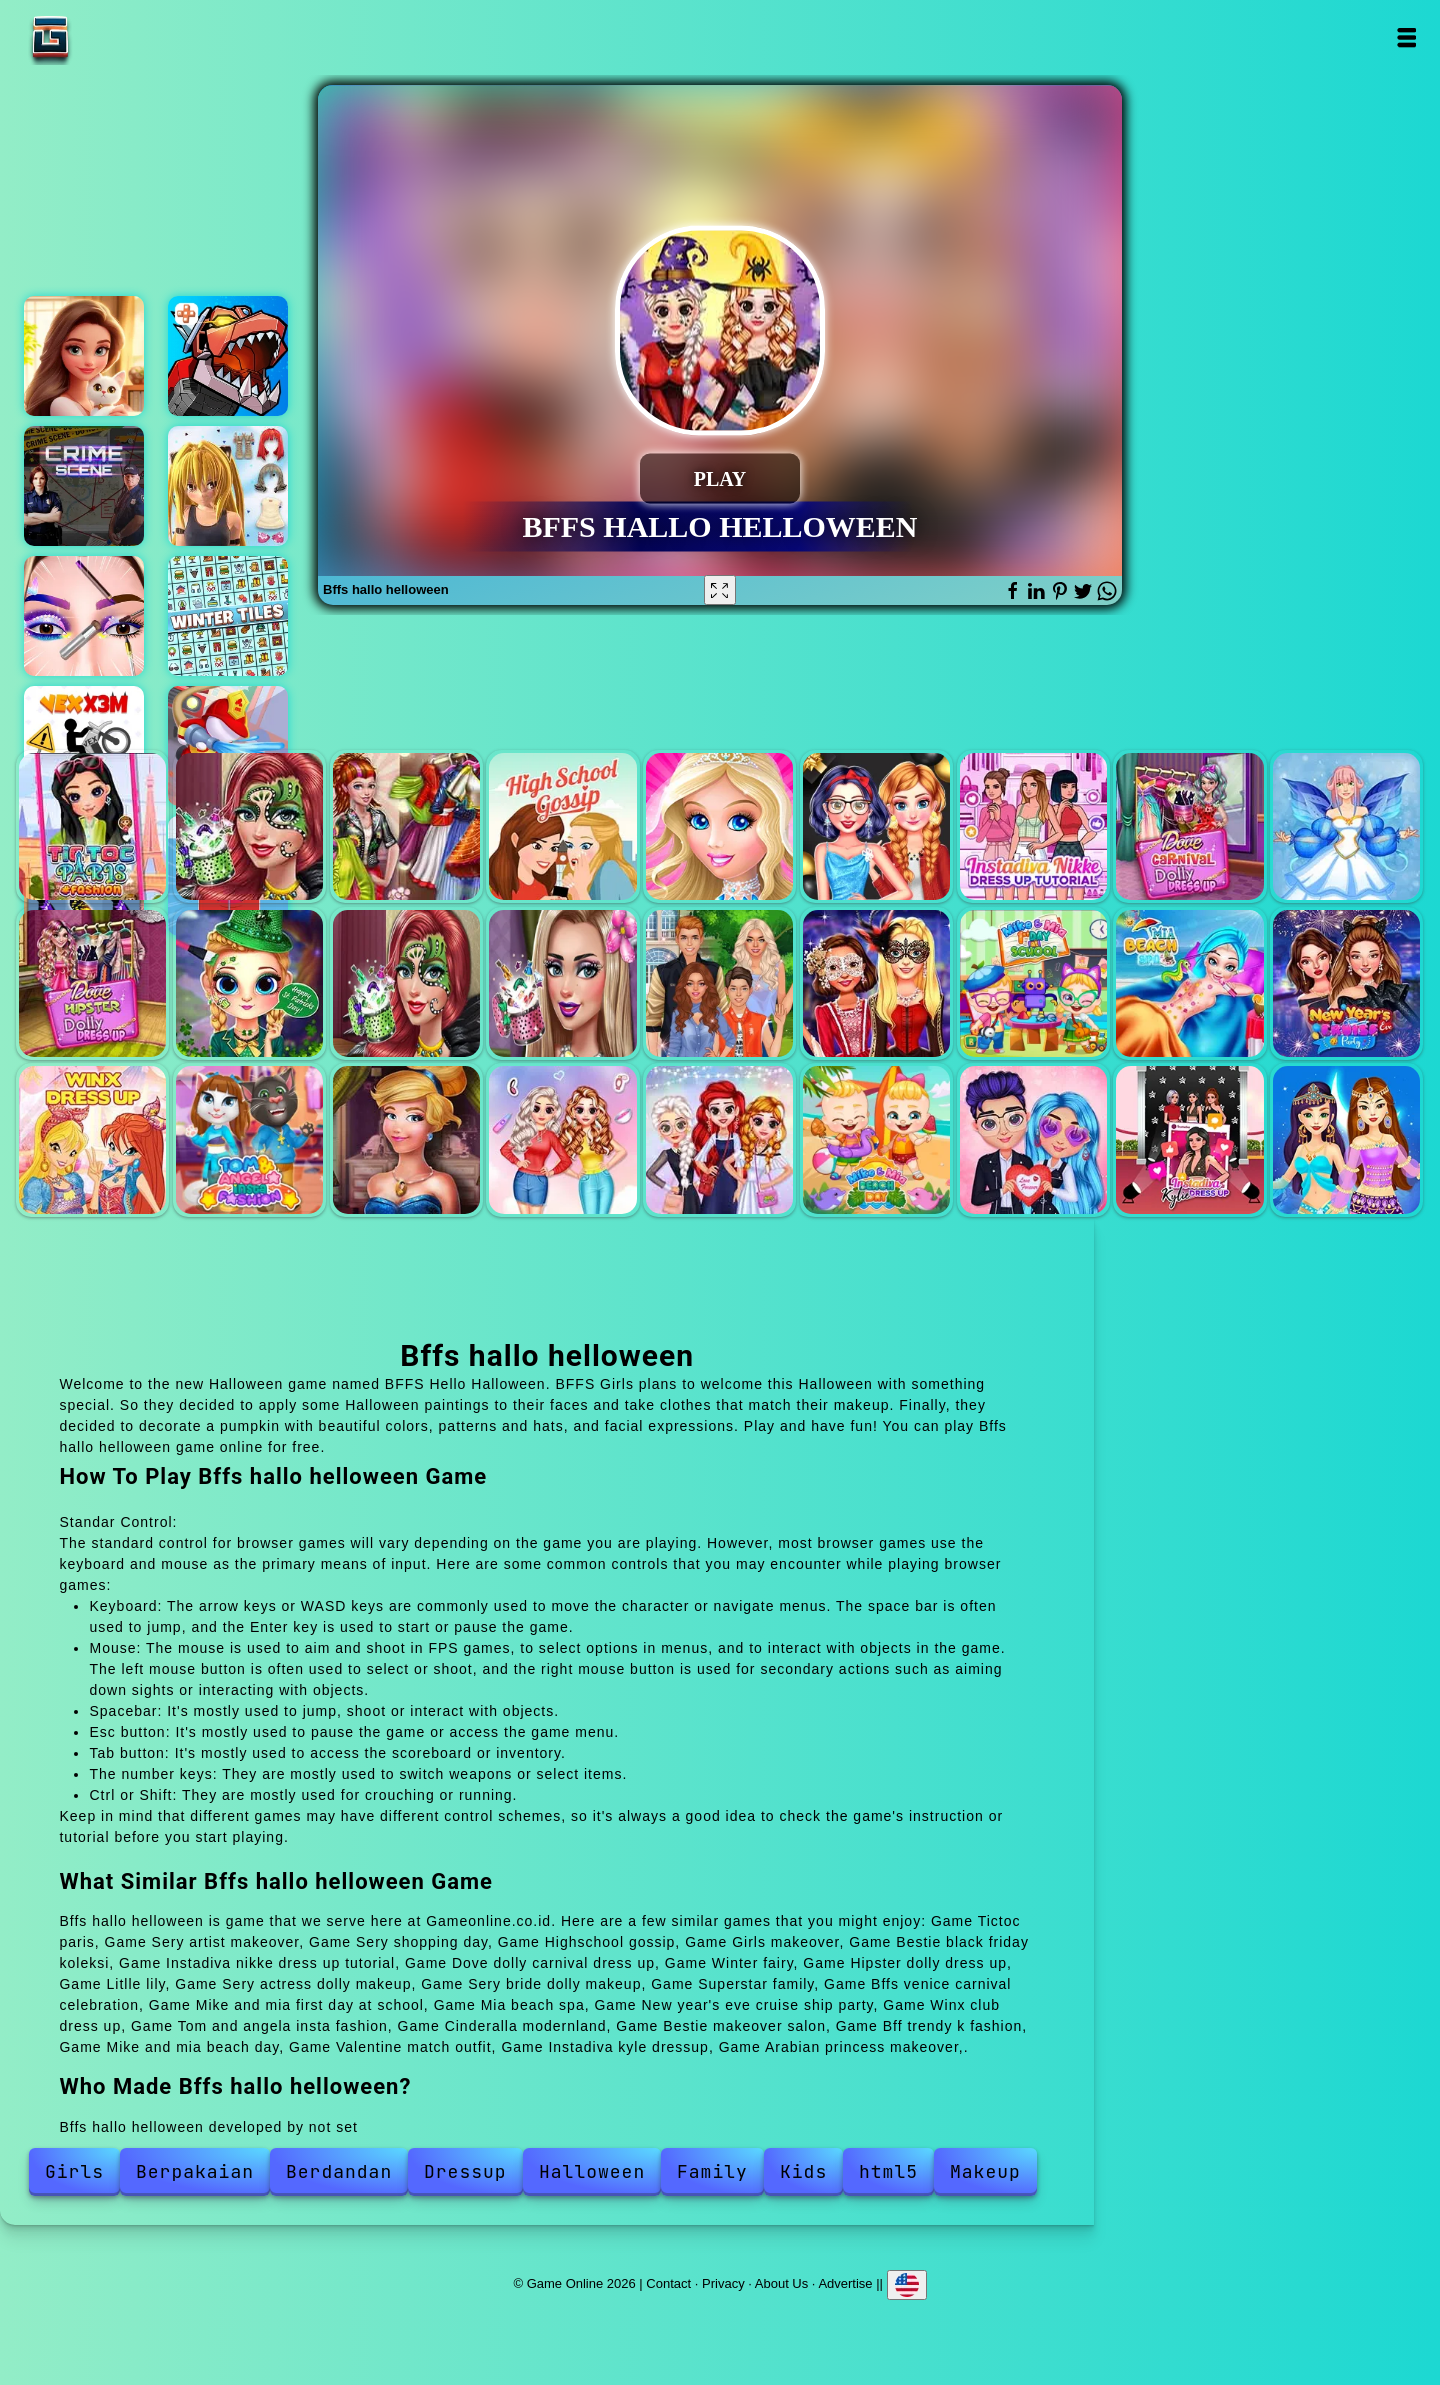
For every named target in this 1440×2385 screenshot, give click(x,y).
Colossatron (228, 356)
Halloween (592, 2171)
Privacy (723, 2282)
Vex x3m (84, 746)
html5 (888, 2171)
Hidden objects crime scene (84, 486)
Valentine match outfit (1033, 1139)
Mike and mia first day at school (1033, 983)
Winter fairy (1346, 826)
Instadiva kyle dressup (1189, 1139)
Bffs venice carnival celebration (876, 983)
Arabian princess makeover (1346, 1139)
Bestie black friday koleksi (876, 826)
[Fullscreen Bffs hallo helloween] (720, 590)
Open (1406, 37)
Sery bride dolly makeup (562, 983)
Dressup (465, 2171)
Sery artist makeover (249, 826)
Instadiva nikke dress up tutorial (1033, 826)
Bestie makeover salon (562, 1139)
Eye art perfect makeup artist (84, 616)
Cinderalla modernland (406, 1139)
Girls (74, 2171)
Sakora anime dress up (228, 486)
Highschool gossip (562, 826)
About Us (781, 2282)
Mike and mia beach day (876, 1139)
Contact (668, 2282)
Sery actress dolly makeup (406, 983)
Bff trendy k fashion (719, 1139)
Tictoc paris (92, 826)
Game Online (113, 37)
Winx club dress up (92, 1139)
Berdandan (339, 2171)
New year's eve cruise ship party (1346, 983)
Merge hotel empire (84, 356)
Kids (803, 2171)
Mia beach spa (1189, 983)
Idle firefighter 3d (228, 746)
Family (712, 2171)
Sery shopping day (406, 826)
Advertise (845, 2282)
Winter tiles (228, 616)
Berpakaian (195, 2171)
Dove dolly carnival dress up (1189, 826)
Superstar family (719, 983)
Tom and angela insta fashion (249, 1139)
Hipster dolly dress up (92, 983)
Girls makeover (719, 826)
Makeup (985, 2171)
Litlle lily (249, 983)
